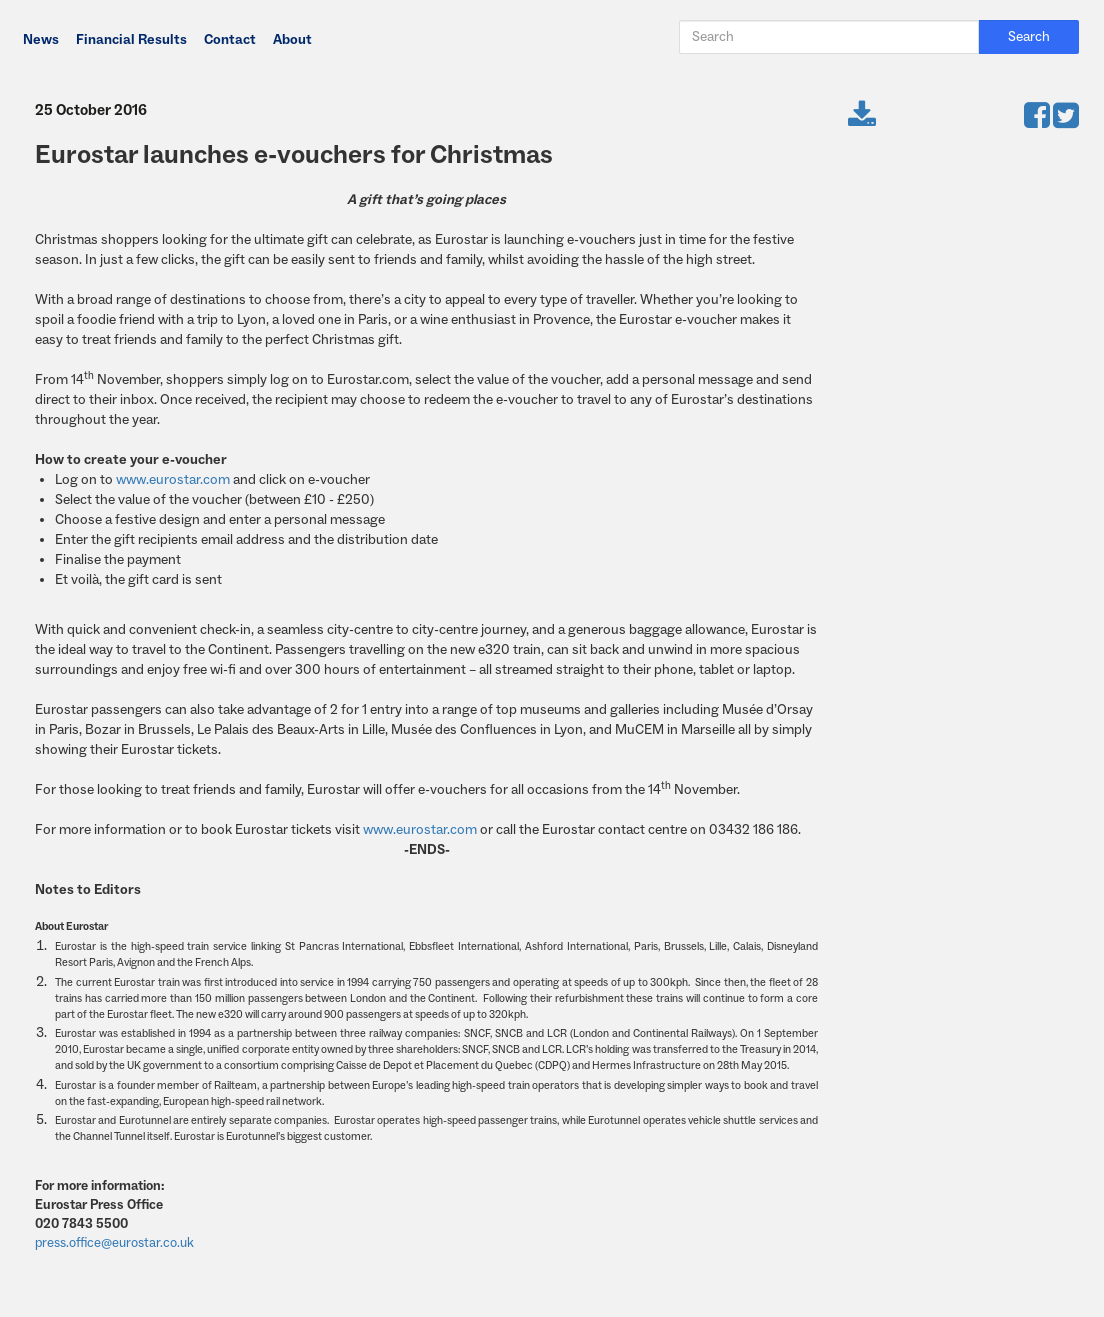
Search (1029, 37)
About (292, 40)
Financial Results (131, 40)
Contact (230, 40)
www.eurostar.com (173, 480)
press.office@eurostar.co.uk (114, 1242)
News (41, 40)
